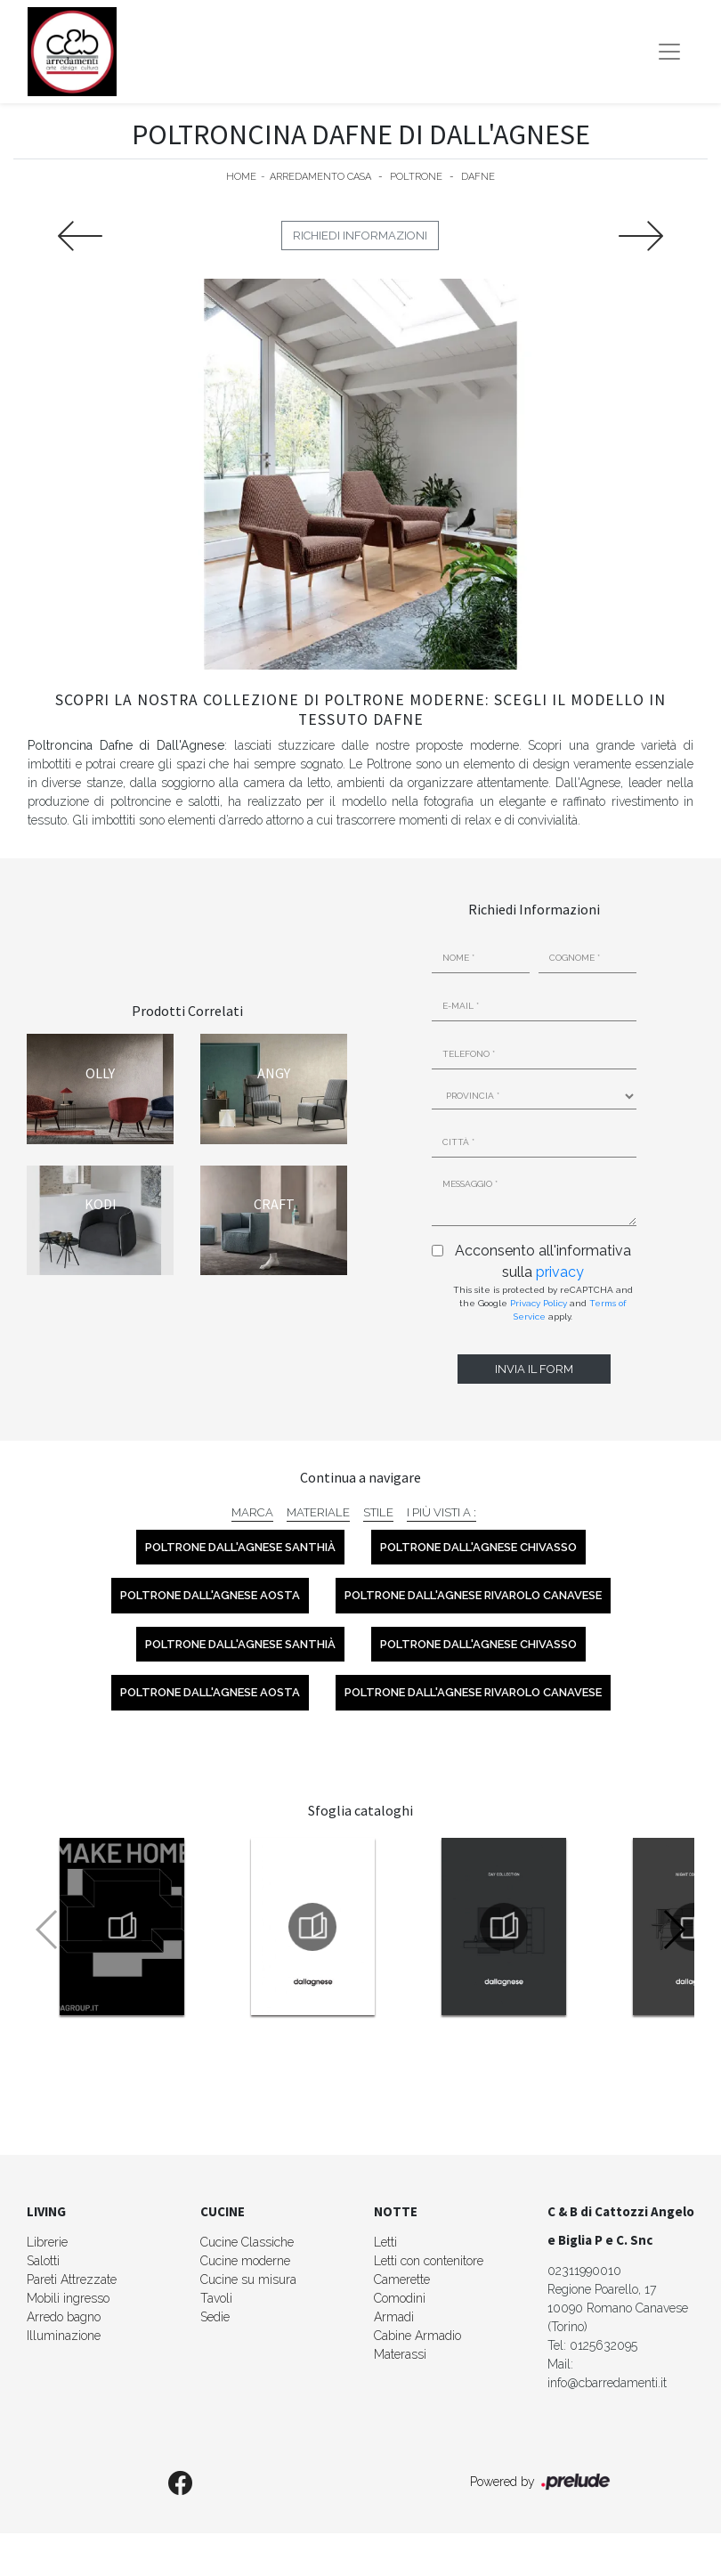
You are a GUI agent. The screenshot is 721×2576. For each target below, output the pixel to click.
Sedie (215, 2317)
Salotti (43, 2261)
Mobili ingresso (68, 2298)
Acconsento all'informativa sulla (543, 1261)
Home (241, 177)
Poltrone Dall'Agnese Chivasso (478, 1547)
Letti (385, 2242)
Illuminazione (64, 2335)
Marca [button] (252, 1512)
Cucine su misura (248, 2279)
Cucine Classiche (247, 2242)
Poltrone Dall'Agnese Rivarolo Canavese (473, 1595)
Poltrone (416, 177)
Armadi (394, 2317)
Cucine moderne (245, 2261)
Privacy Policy (538, 1303)
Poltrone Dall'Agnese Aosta (210, 1595)
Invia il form (534, 1369)
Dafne (478, 177)
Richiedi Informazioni (360, 235)
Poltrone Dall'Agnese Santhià (240, 1547)
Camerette (402, 2279)
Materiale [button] (318, 1512)
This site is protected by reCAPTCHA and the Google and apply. (543, 1303)
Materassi (400, 2354)
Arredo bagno (64, 2317)
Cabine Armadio (417, 2335)
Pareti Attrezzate (72, 2279)
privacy (560, 1272)
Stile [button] (378, 1512)
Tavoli (216, 2298)
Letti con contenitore (428, 2261)
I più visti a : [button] (441, 1512)
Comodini (399, 2298)
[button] (673, 1929)
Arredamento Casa (320, 177)
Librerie (47, 2242)
